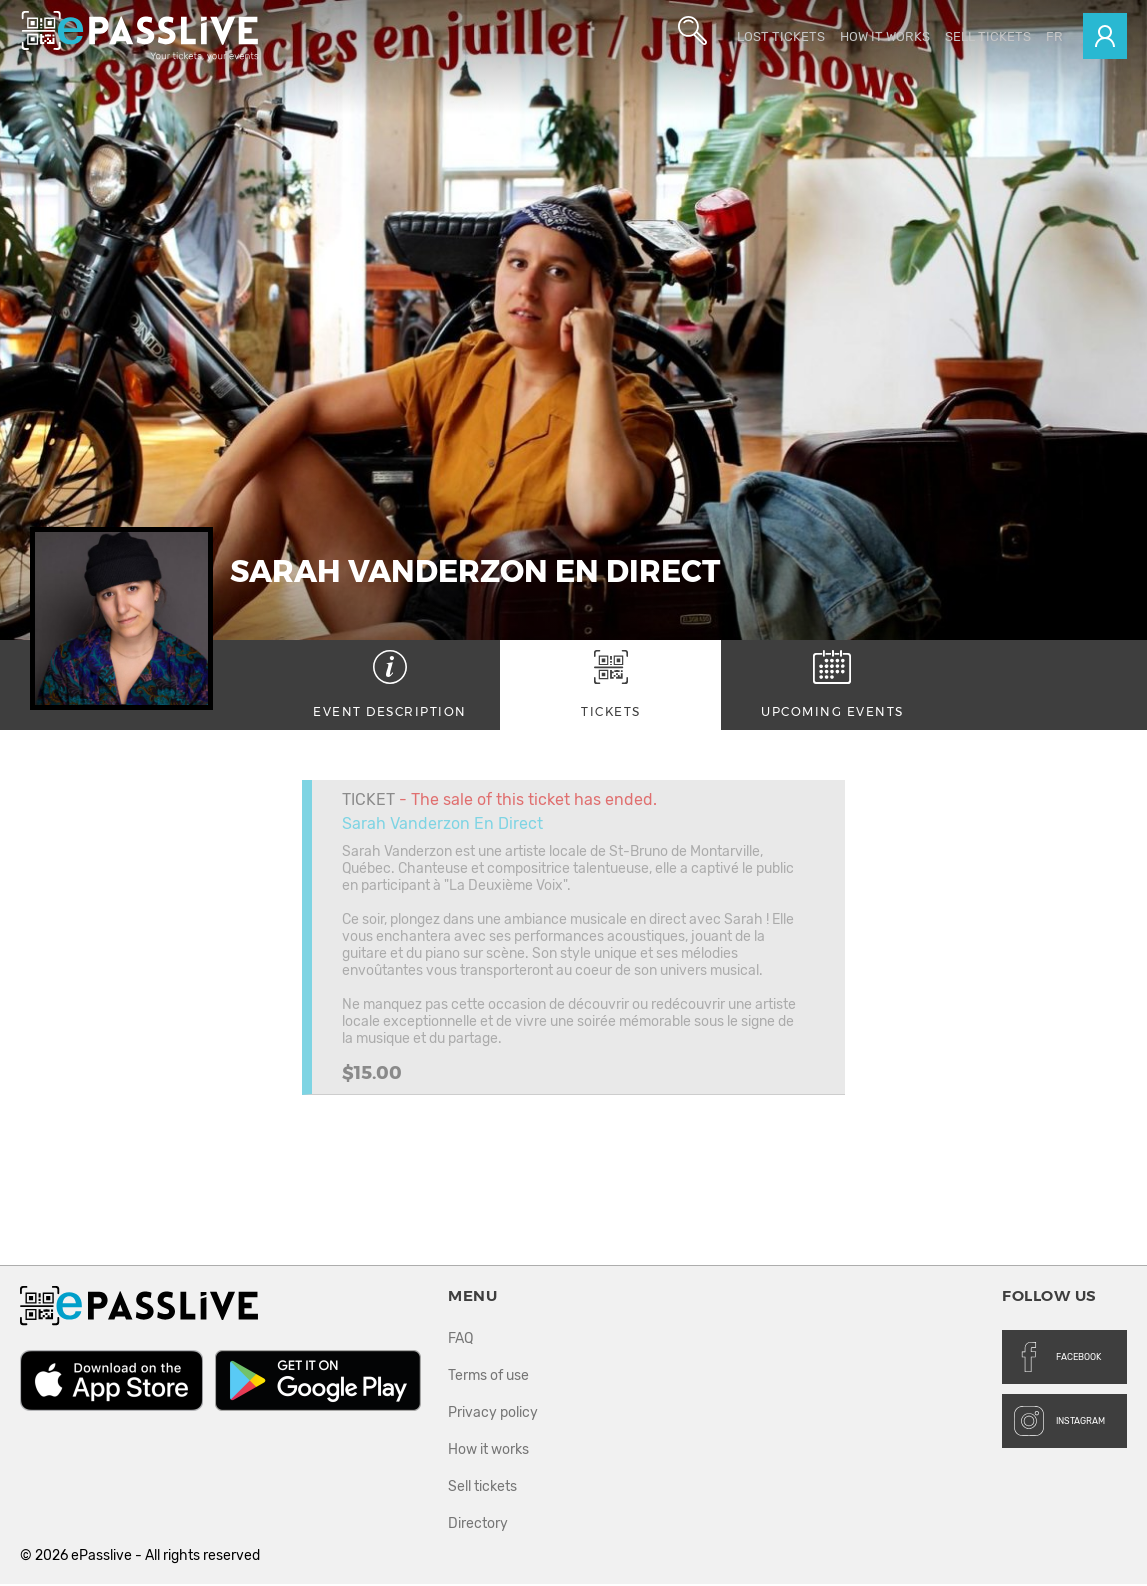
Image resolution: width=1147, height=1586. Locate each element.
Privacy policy (493, 1414)
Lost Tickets (781, 36)
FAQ (460, 1340)
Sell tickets (988, 36)
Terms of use (488, 1377)
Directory (478, 1525)
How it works (885, 36)
